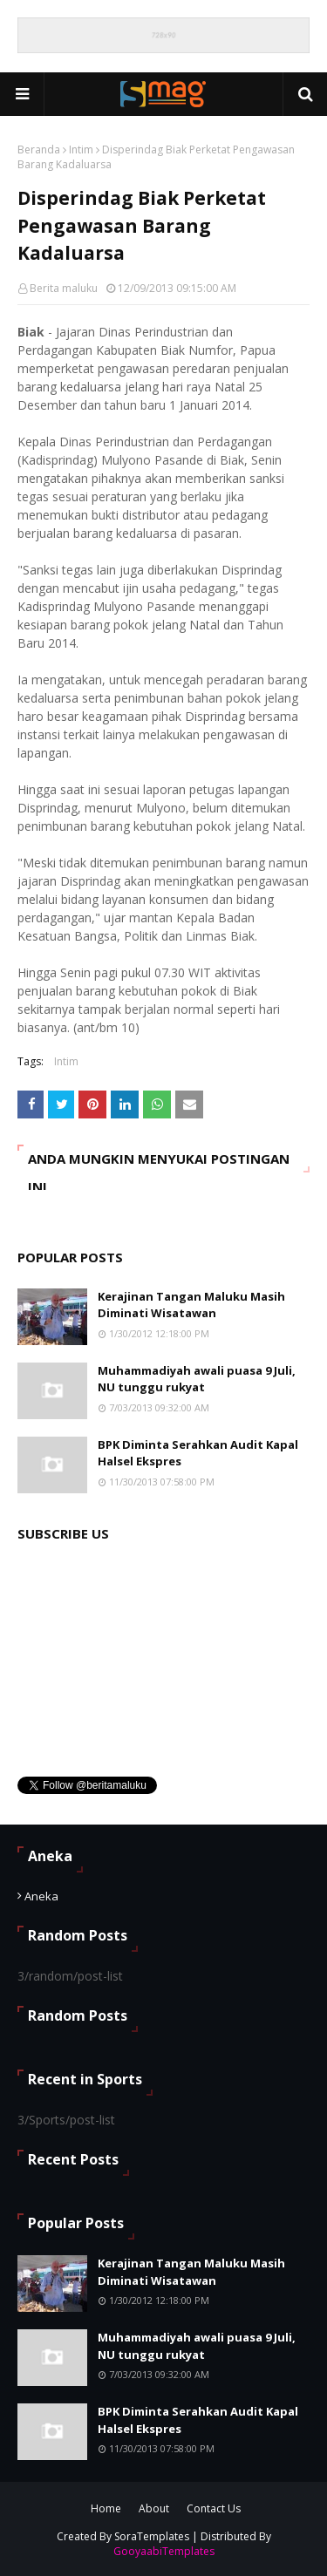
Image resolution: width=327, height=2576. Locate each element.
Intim (81, 149)
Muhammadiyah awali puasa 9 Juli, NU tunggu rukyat (197, 1379)
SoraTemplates (151, 2536)
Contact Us (214, 2508)
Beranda (38, 149)
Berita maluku (64, 288)
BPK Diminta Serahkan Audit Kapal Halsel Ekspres (198, 1453)
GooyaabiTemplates (164, 2551)
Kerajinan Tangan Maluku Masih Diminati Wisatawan (191, 1305)
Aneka (41, 1896)
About (154, 2508)
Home (106, 2508)
